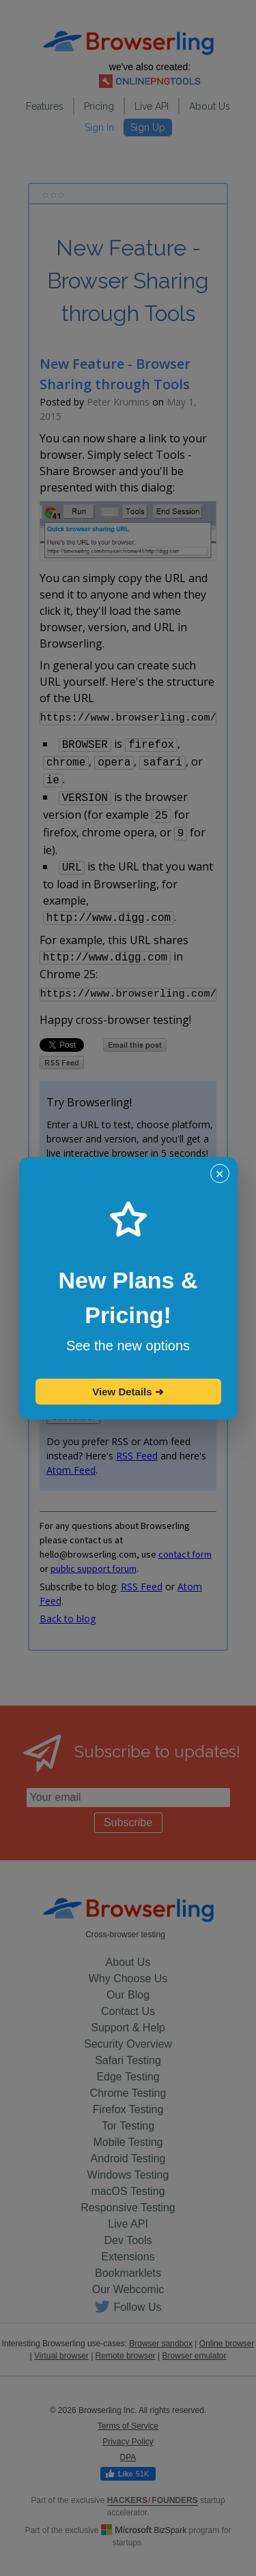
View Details (127, 1391)
